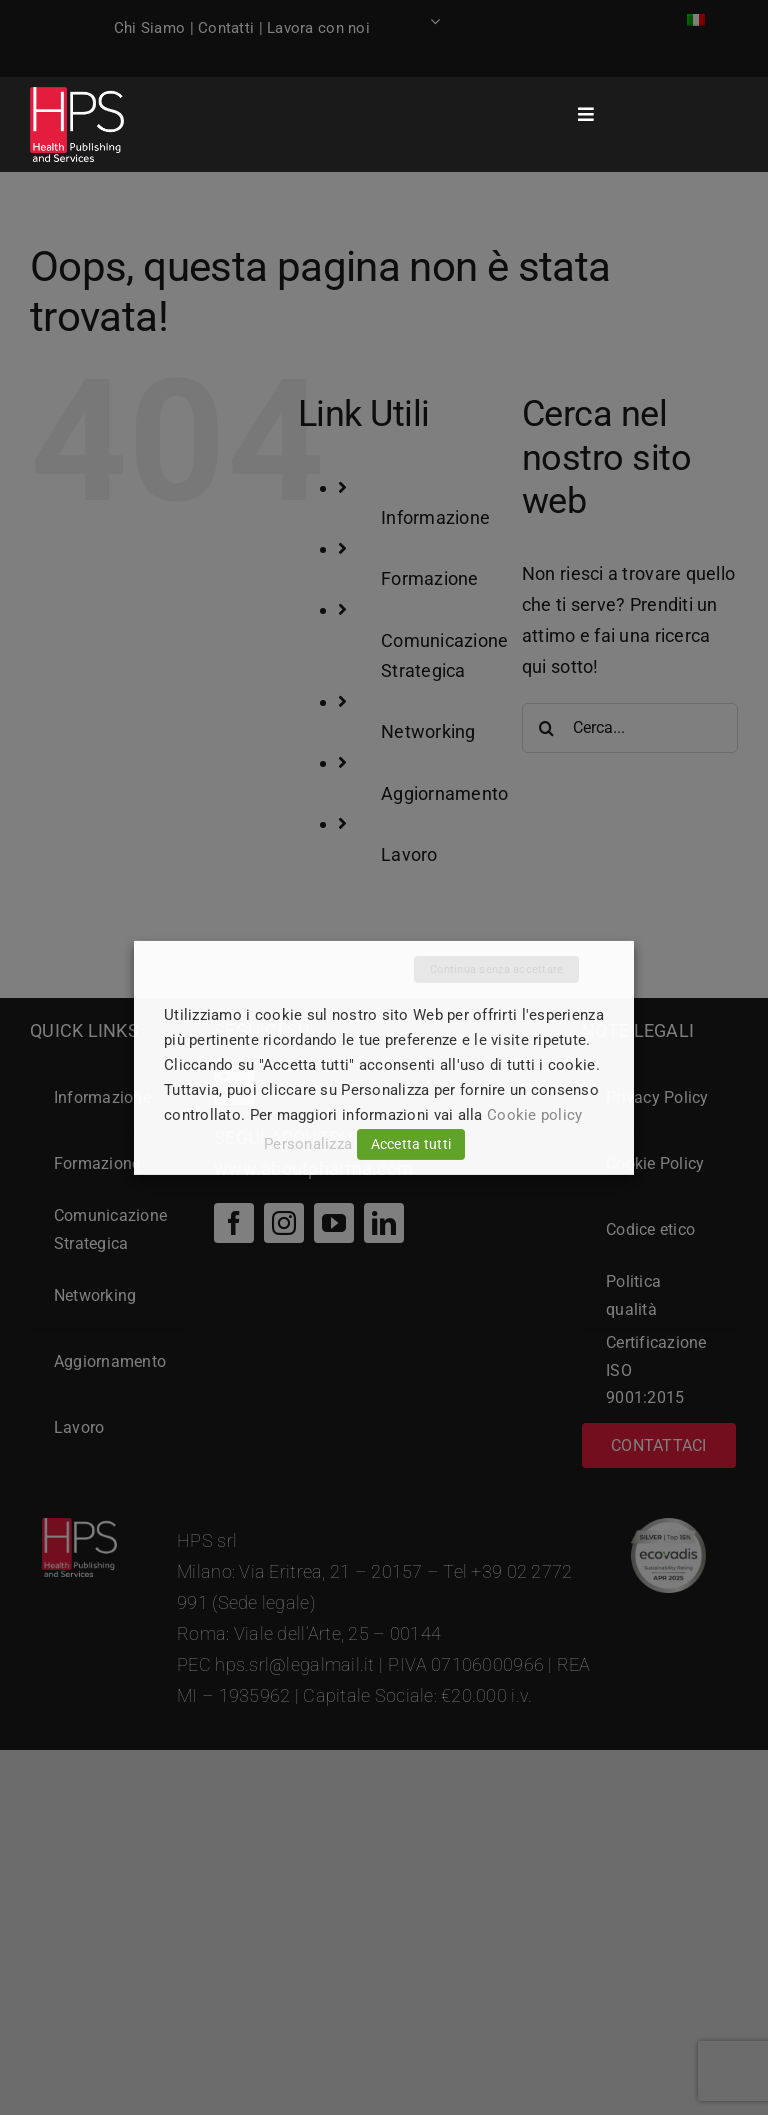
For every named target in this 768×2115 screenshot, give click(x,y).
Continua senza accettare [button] (496, 968)
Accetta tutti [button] (411, 1144)
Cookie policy (535, 1115)
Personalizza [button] (308, 1144)
